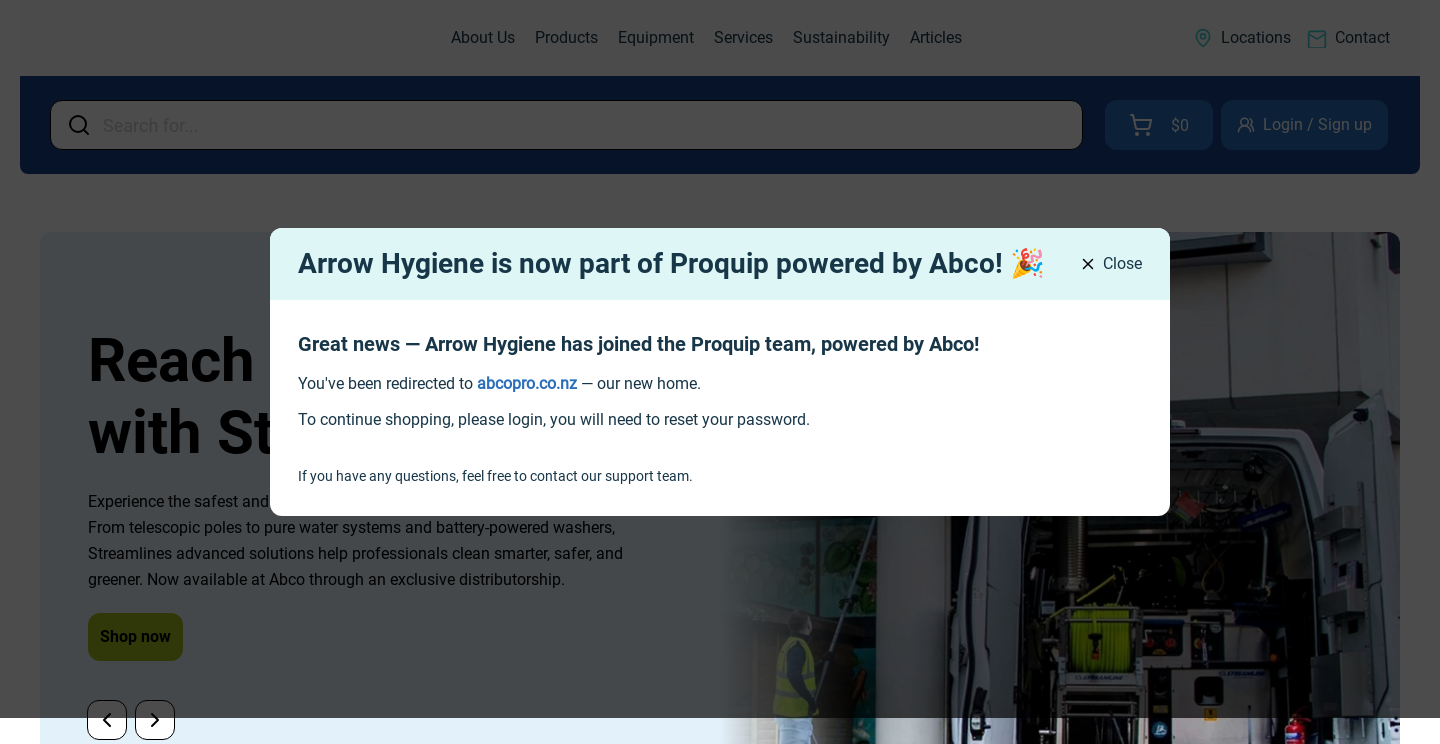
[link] (527, 383)
